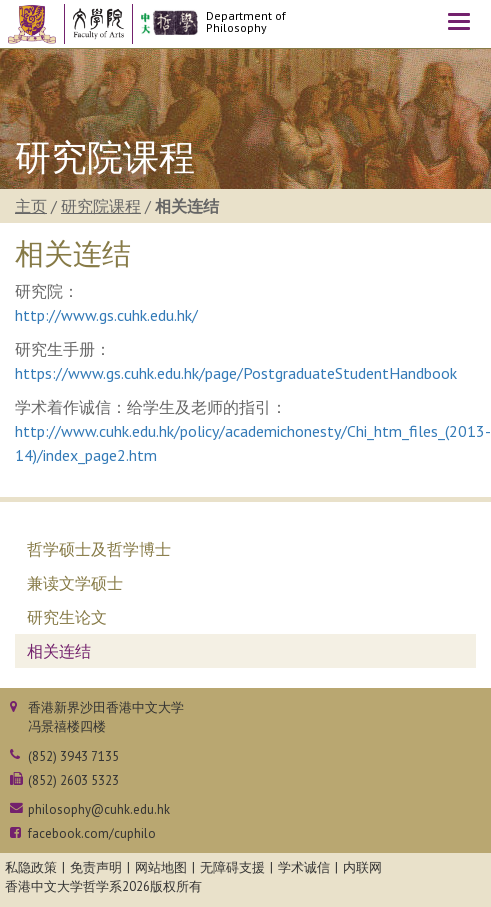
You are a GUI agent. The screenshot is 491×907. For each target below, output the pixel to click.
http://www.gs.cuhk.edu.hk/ (106, 315)
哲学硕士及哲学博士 (99, 549)
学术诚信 (304, 867)
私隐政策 (31, 867)
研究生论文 (67, 617)
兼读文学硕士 (75, 583)
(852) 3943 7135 (73, 756)
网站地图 (161, 867)
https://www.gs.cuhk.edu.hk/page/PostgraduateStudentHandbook (236, 373)
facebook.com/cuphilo (92, 833)
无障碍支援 (232, 867)
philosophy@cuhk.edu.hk (99, 809)
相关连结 (59, 651)
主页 (31, 206)
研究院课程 (101, 206)
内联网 (362, 867)
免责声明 (96, 867)
